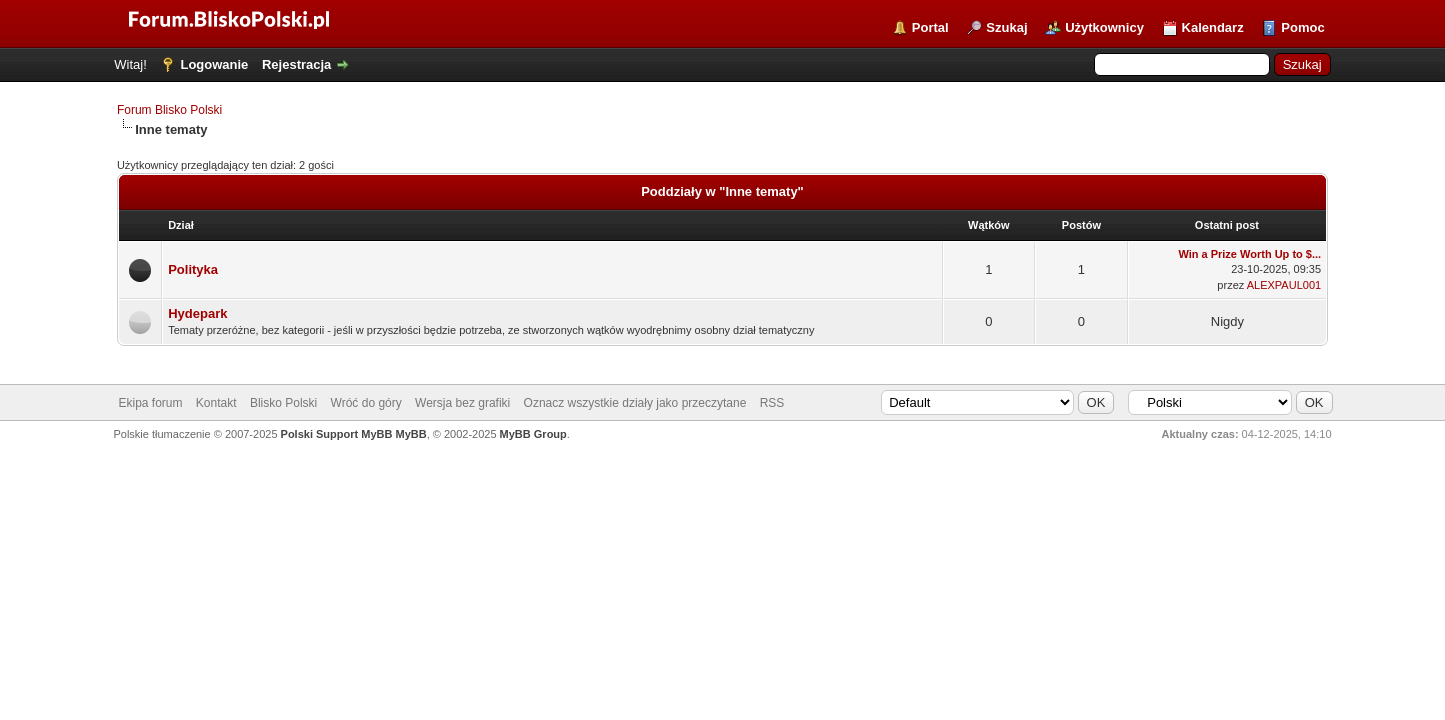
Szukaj (1006, 27)
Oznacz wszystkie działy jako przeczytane (635, 403)
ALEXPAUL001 (1284, 285)
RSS (772, 403)
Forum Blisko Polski (169, 110)
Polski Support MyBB (337, 434)
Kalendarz (1213, 27)
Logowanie (214, 64)
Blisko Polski (283, 403)
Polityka (193, 269)
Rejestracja (296, 64)
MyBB (410, 434)
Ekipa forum (150, 403)
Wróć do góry (366, 403)
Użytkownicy (1104, 27)
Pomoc (1302, 27)
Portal (930, 27)
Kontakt (216, 403)
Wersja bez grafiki (462, 403)
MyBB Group (533, 434)
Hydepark (197, 313)
